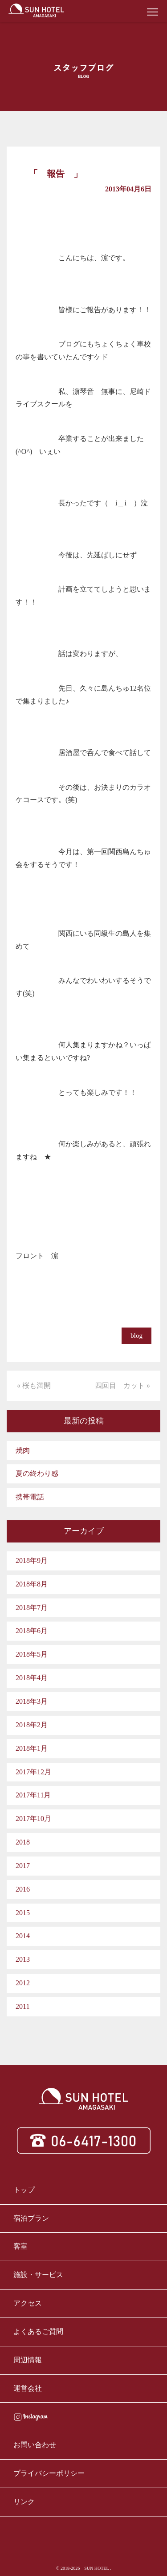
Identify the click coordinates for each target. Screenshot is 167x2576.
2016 (23, 1889)
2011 (22, 2006)
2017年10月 (33, 1818)
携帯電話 (30, 1497)
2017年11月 (33, 1795)
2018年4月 (32, 1678)
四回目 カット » (122, 1385)
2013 (23, 1959)
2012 (23, 1983)
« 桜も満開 (34, 1385)
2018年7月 (32, 1607)
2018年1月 (32, 1748)
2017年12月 (33, 1772)
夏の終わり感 (37, 1473)
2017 (23, 1865)
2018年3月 (32, 1701)
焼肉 (23, 1450)
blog (136, 1335)
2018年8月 (32, 1584)
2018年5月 (32, 1654)
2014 (23, 1936)
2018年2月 (32, 1725)
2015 (23, 1912)
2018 (23, 1842)
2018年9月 (32, 1560)
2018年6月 (32, 1630)
